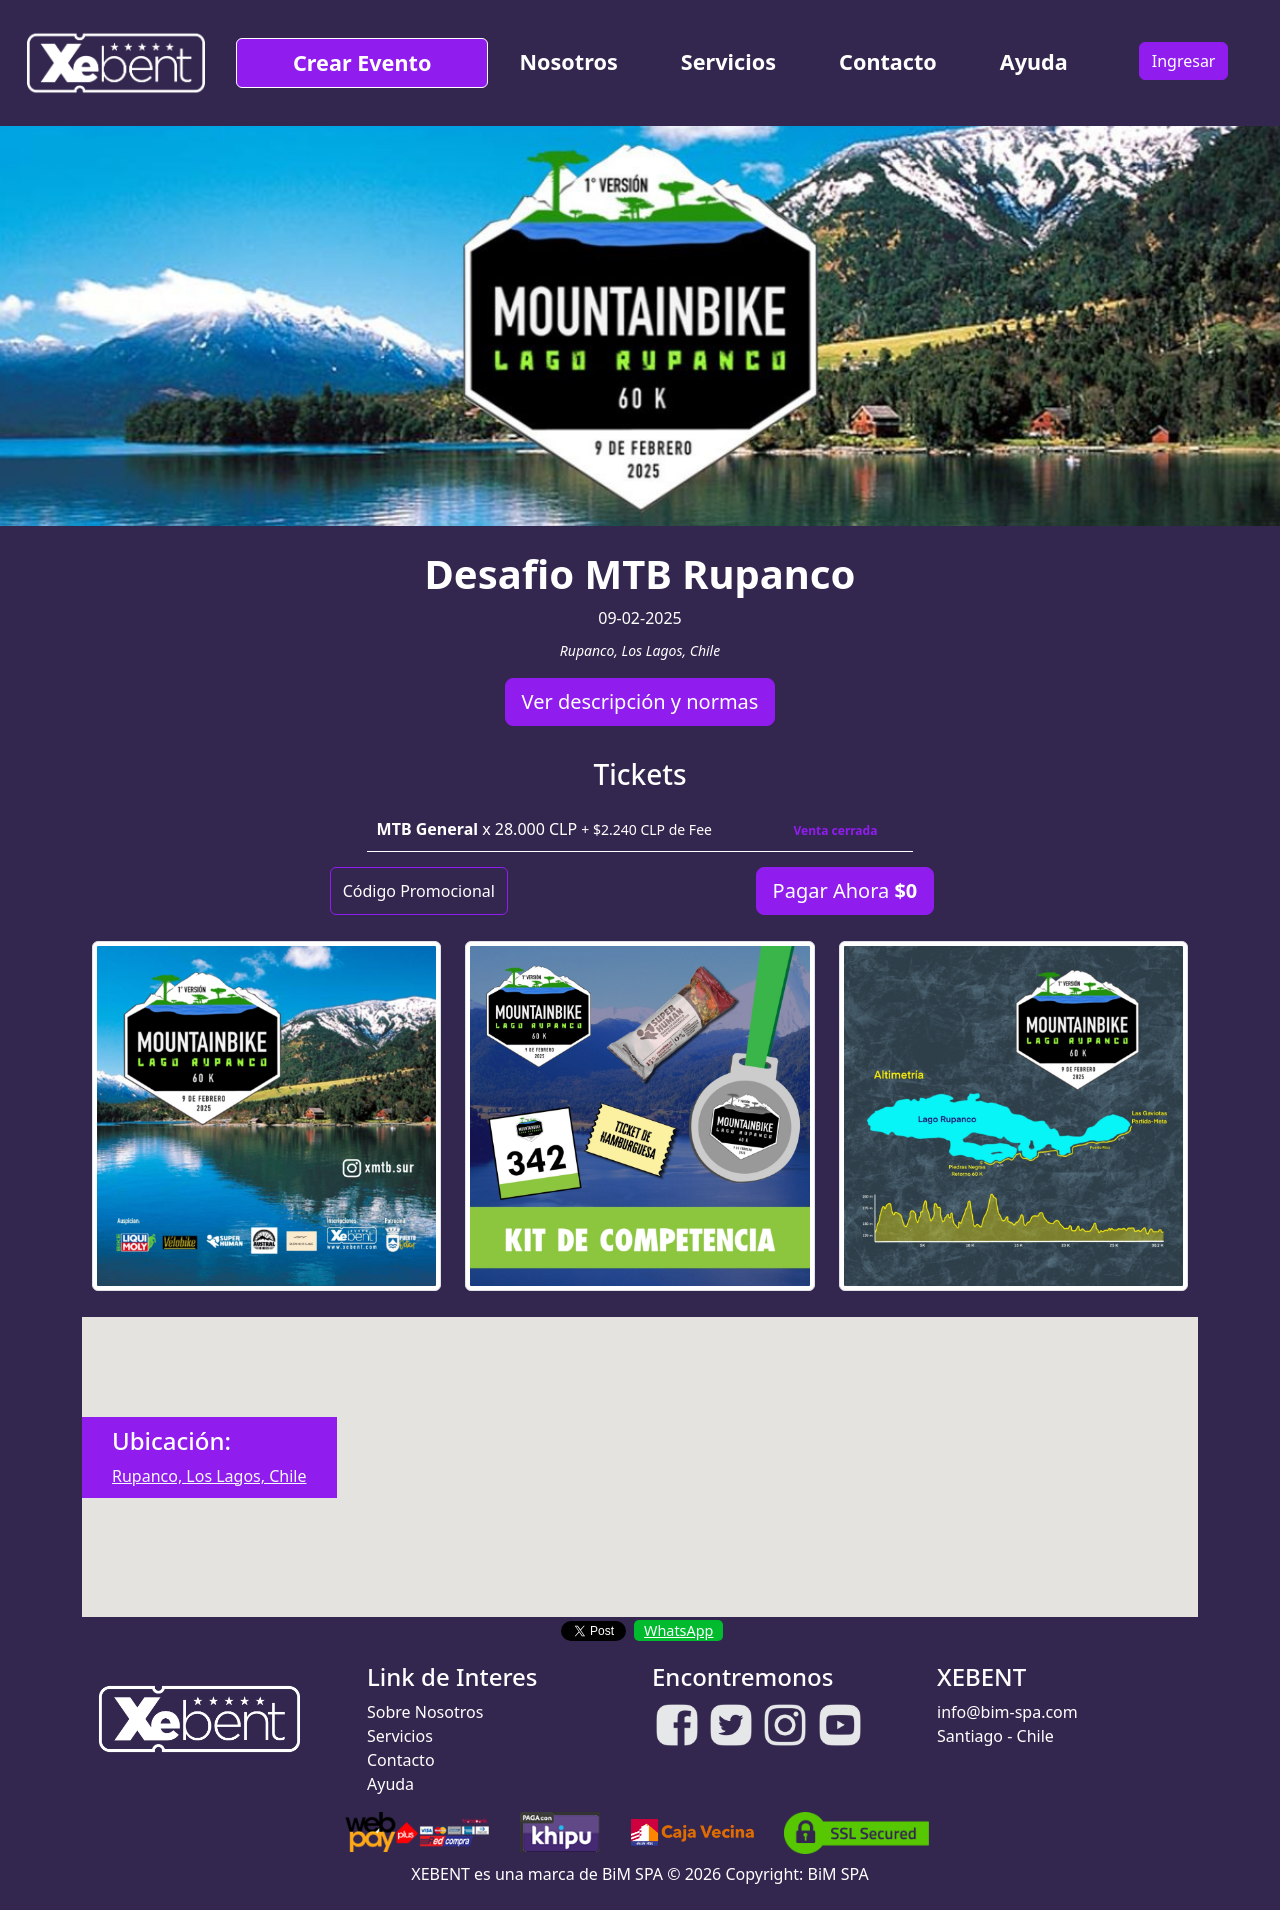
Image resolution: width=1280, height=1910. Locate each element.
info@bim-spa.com (1007, 1712)
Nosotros (568, 61)
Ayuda (1034, 61)
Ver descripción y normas (640, 701)
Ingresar (1184, 61)
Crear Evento (362, 62)
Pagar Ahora (845, 890)
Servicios (728, 61)
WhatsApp (678, 1630)
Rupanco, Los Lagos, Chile (209, 1476)
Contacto (888, 61)
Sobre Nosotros (425, 1712)
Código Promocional (419, 891)
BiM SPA (838, 1874)
